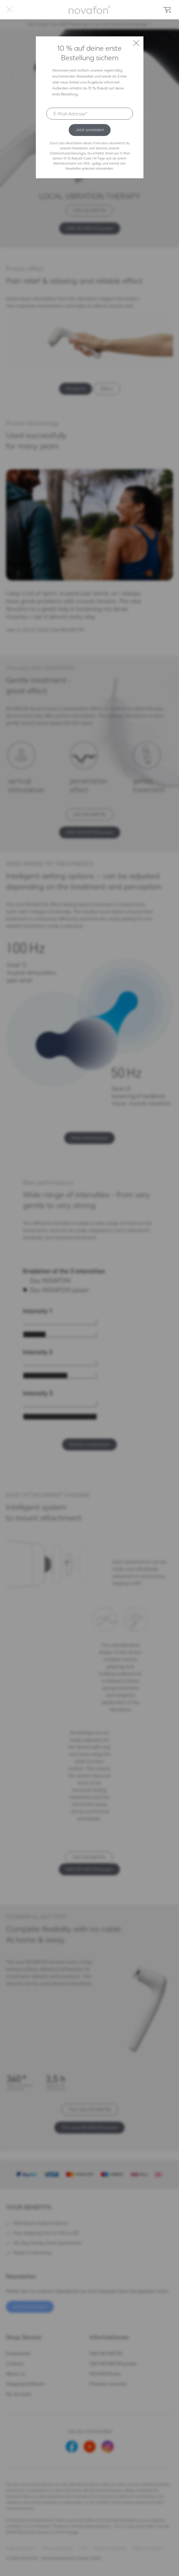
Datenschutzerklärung (66, 153)
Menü (9, 9)
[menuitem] (9, 9)
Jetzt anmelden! (90, 130)
